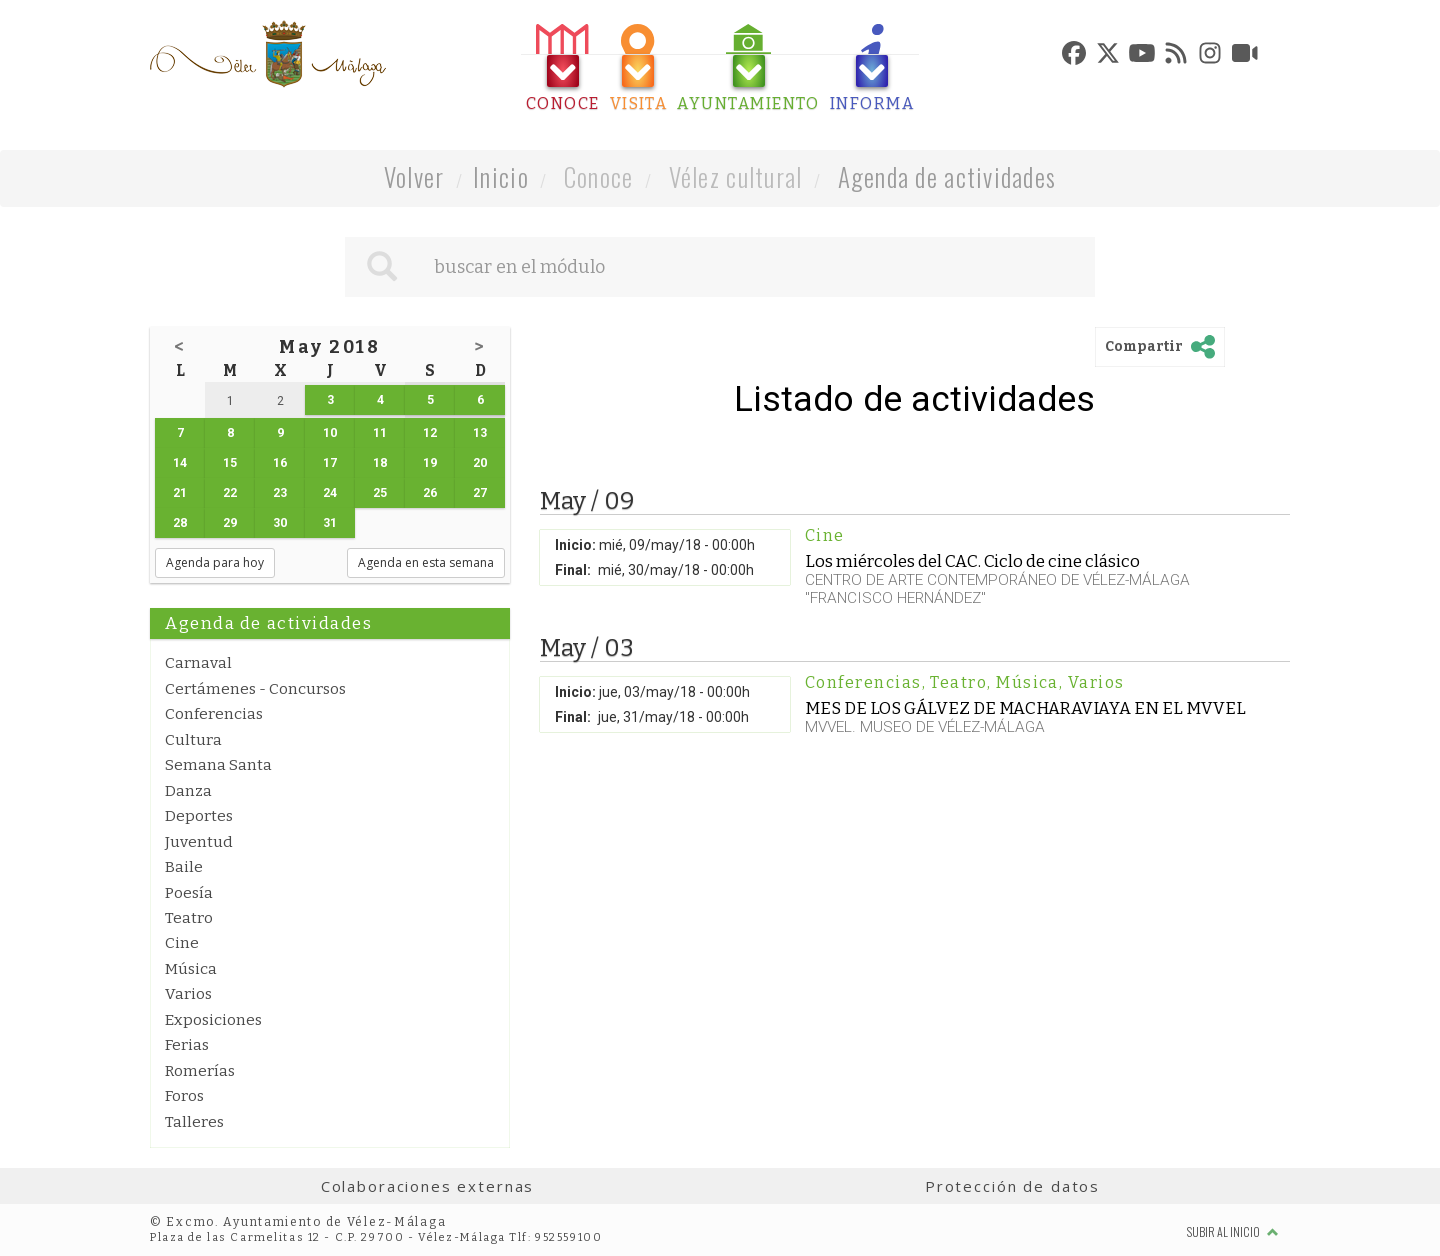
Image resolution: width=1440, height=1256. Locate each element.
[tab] (563, 68)
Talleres (194, 1122)
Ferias (187, 1045)
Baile (184, 867)
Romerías (200, 1071)
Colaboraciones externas (428, 1186)
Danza (188, 791)
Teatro (189, 918)
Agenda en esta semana (426, 562)
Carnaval (198, 663)
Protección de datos (1012, 1186)
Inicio (501, 176)
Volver (414, 176)
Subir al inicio (1233, 1231)
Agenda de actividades (947, 176)
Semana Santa (218, 765)
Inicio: (575, 545)
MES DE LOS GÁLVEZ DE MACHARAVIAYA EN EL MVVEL (1025, 708)
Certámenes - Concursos (255, 689)
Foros (184, 1096)
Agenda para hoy (215, 562)
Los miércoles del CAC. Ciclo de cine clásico (972, 561)
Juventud (199, 842)
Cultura (193, 740)
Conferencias (214, 714)
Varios (188, 994)
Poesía (189, 893)
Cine (182, 943)
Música (191, 969)
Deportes (199, 816)
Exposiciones (213, 1020)
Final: (573, 570)
